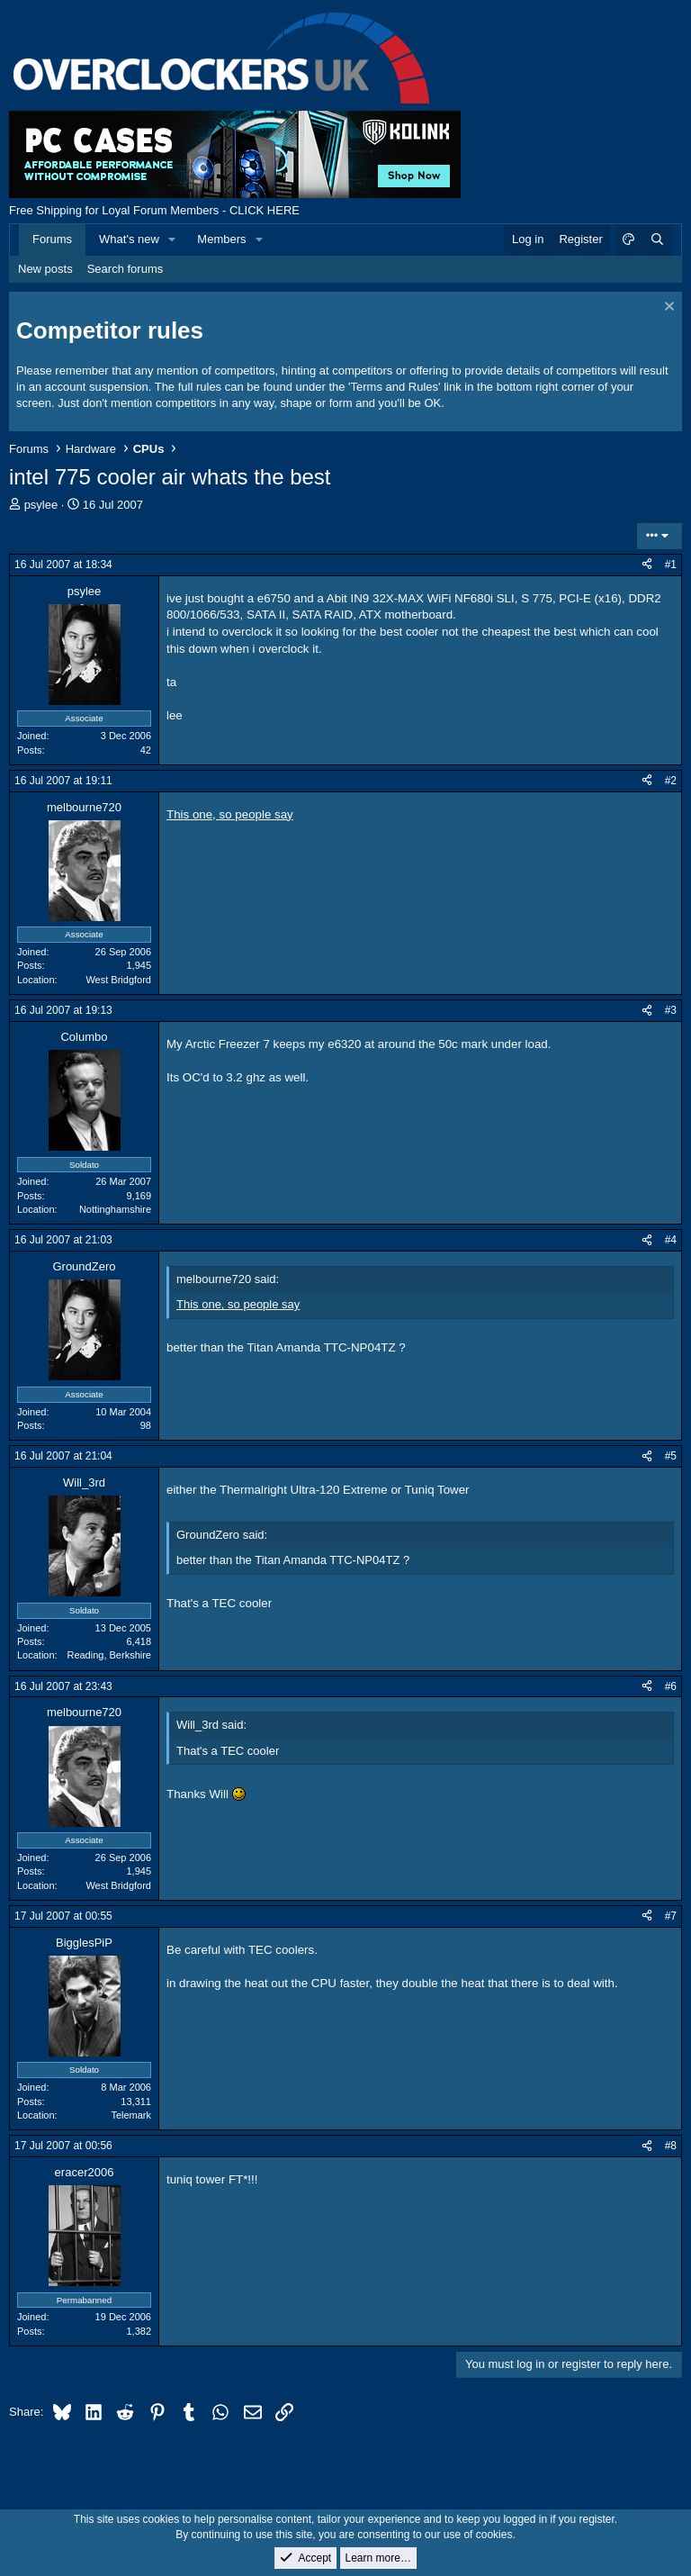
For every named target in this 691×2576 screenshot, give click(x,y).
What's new (129, 239)
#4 (671, 1240)
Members (221, 239)
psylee (41, 504)
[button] (172, 239)
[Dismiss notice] (667, 308)
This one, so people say (229, 814)
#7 (671, 1916)
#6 (671, 1686)
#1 (671, 564)
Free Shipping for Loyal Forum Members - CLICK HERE (154, 210)
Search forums (125, 269)
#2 (671, 780)
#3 (671, 1010)
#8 (671, 2145)
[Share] (647, 565)
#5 (671, 1456)
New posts (45, 269)
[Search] (657, 239)
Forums (52, 239)
